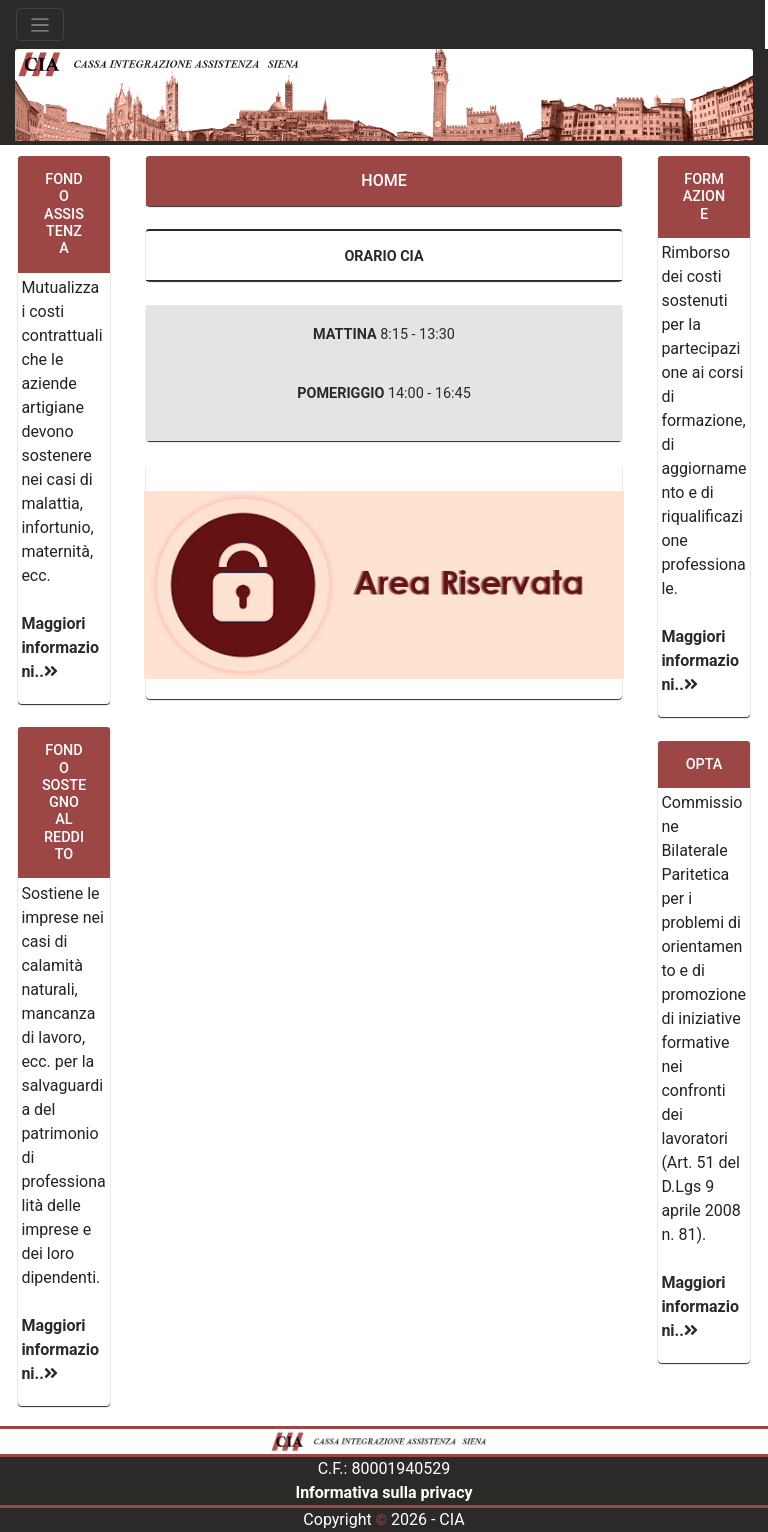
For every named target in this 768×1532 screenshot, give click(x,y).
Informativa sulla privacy (383, 1492)
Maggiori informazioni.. (60, 647)
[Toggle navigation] (40, 24)
